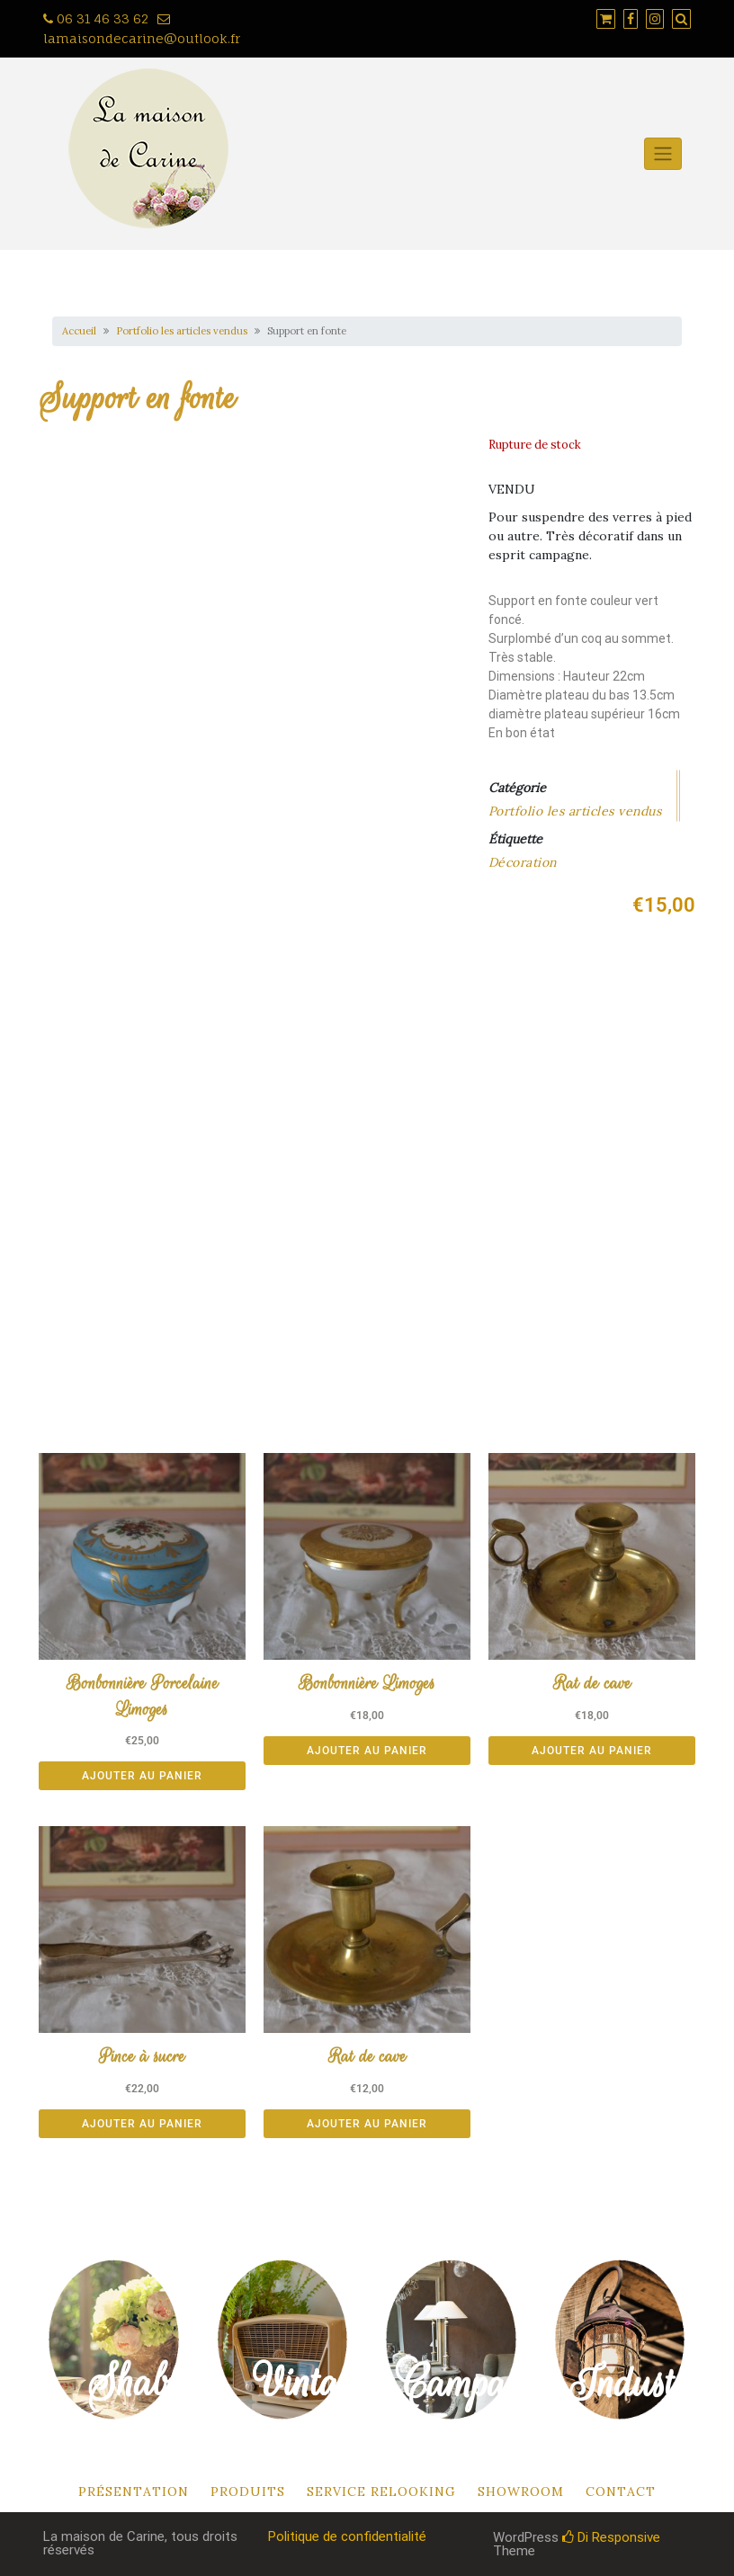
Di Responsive (611, 2537)
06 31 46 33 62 (95, 18)
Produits (247, 2491)
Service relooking (381, 2491)
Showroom (521, 2491)
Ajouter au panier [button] (142, 1775)
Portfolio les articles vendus (181, 331)
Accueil (79, 331)
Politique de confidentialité (347, 2536)
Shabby (144, 2382)
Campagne (478, 2383)
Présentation (133, 2491)
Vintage (313, 2382)
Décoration (522, 862)
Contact (621, 2491)
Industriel (646, 2383)
